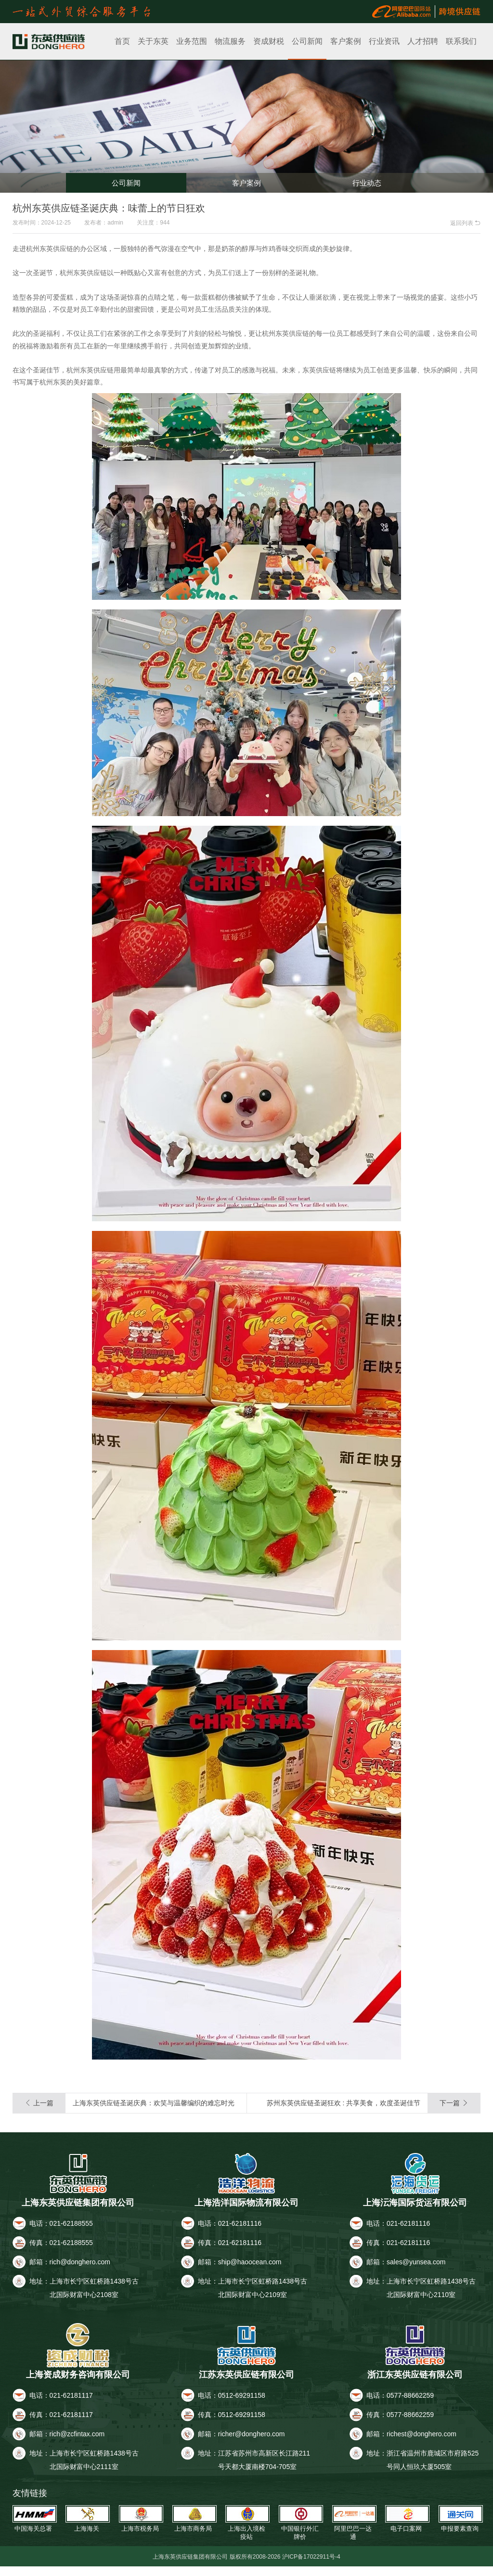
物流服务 (230, 41)
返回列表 (465, 223)
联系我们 (461, 41)
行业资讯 (384, 41)
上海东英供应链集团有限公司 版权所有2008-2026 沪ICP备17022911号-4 (247, 2566)
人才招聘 (422, 41)
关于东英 (153, 41)
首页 (122, 41)
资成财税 (268, 41)
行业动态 (367, 179)
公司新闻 (307, 41)
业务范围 (191, 41)
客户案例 (345, 41)
